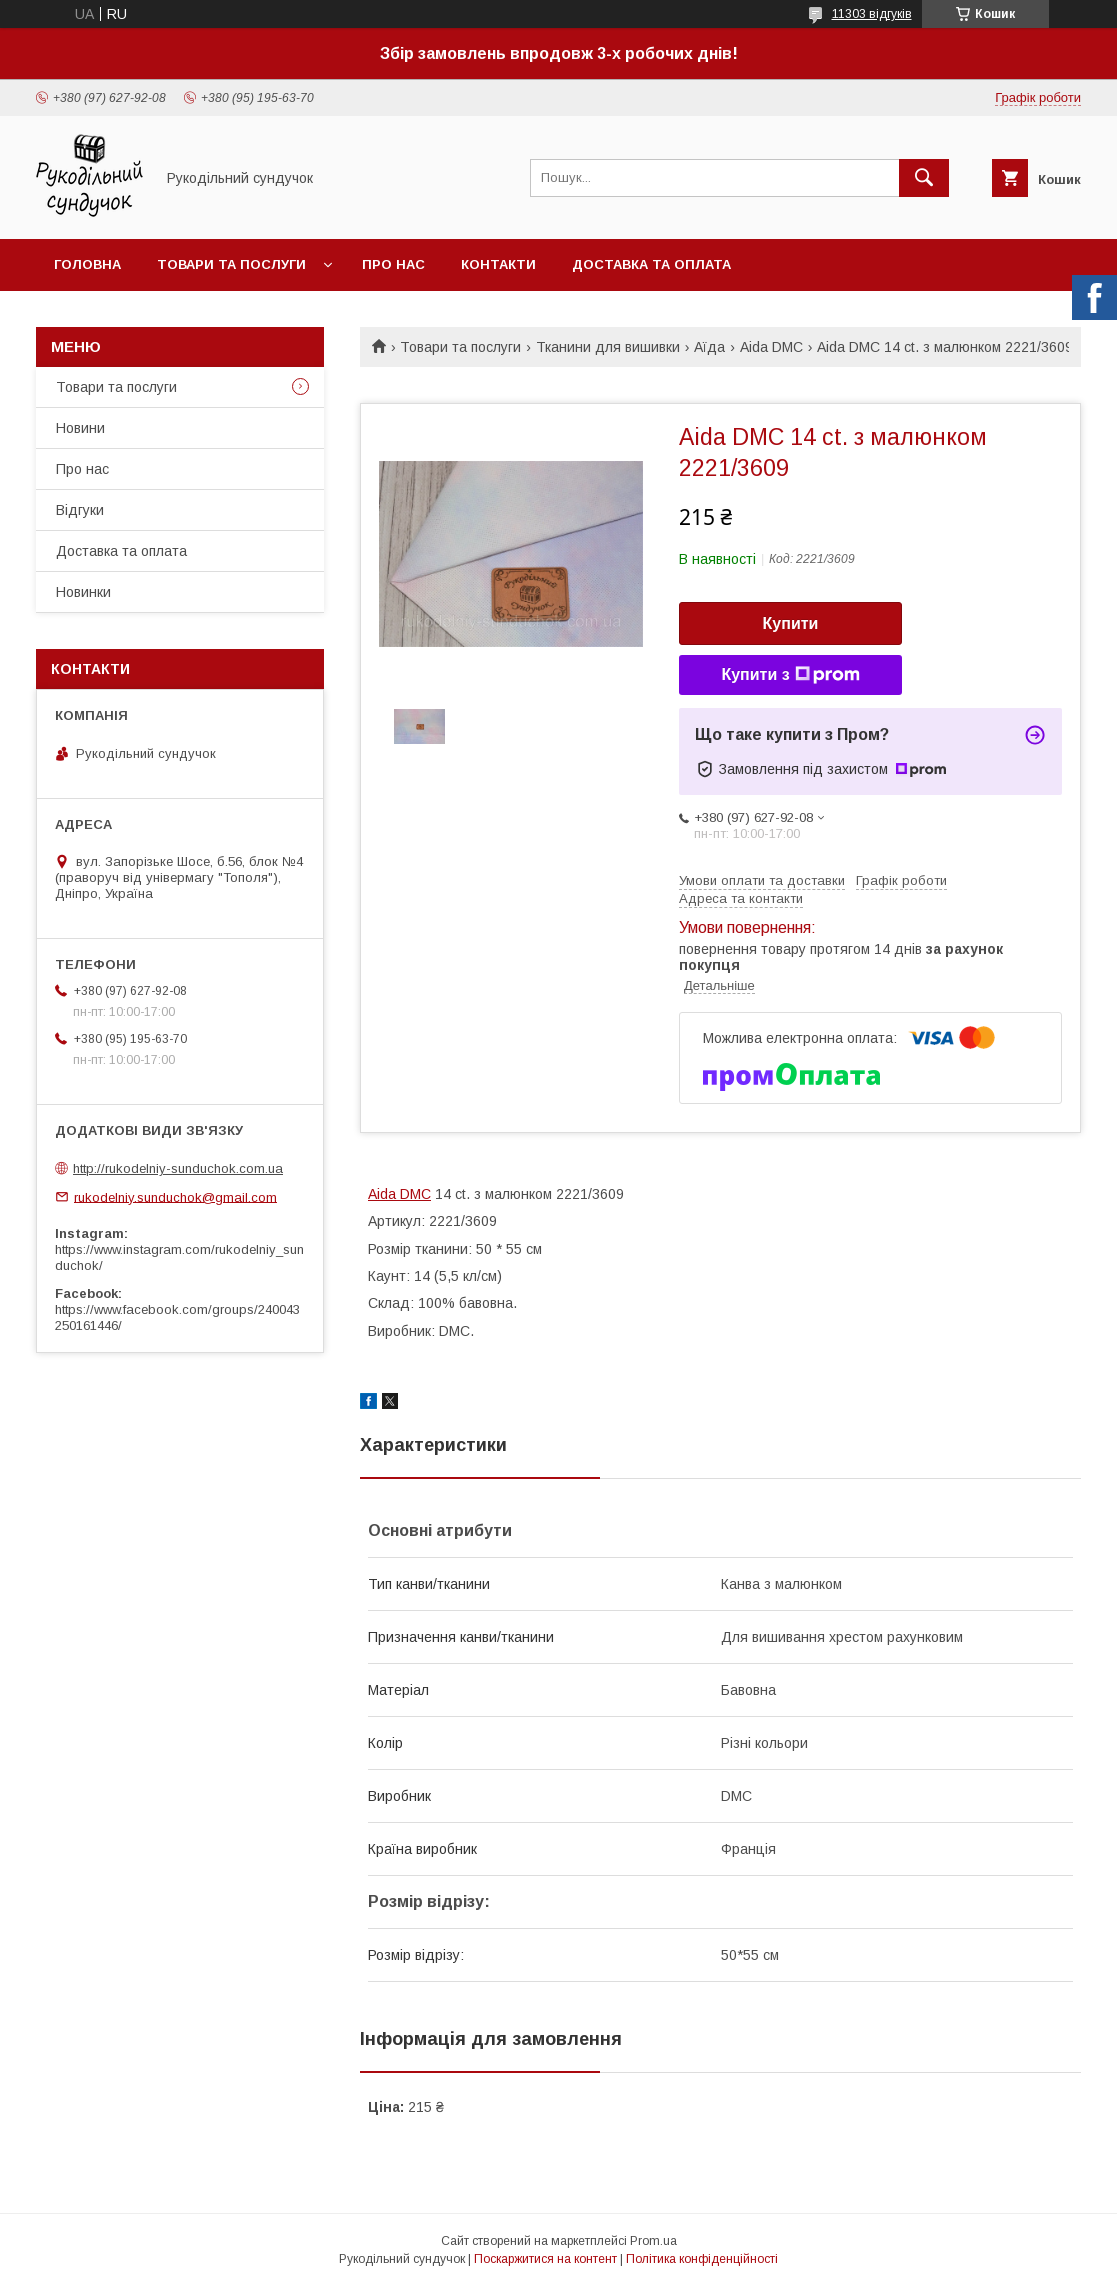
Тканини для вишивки (608, 347)
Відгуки (80, 510)
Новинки (83, 592)
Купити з (790, 675)
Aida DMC (771, 347)
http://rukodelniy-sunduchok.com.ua (178, 1168)
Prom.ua (653, 2241)
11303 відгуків (872, 14)
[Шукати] (924, 178)
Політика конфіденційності (702, 2259)
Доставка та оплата (651, 264)
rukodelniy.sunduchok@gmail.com (175, 1196)
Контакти (498, 264)
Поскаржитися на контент (545, 2259)
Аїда (709, 347)
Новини (80, 428)
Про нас (393, 264)
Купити (791, 623)
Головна (87, 264)
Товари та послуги (231, 264)
